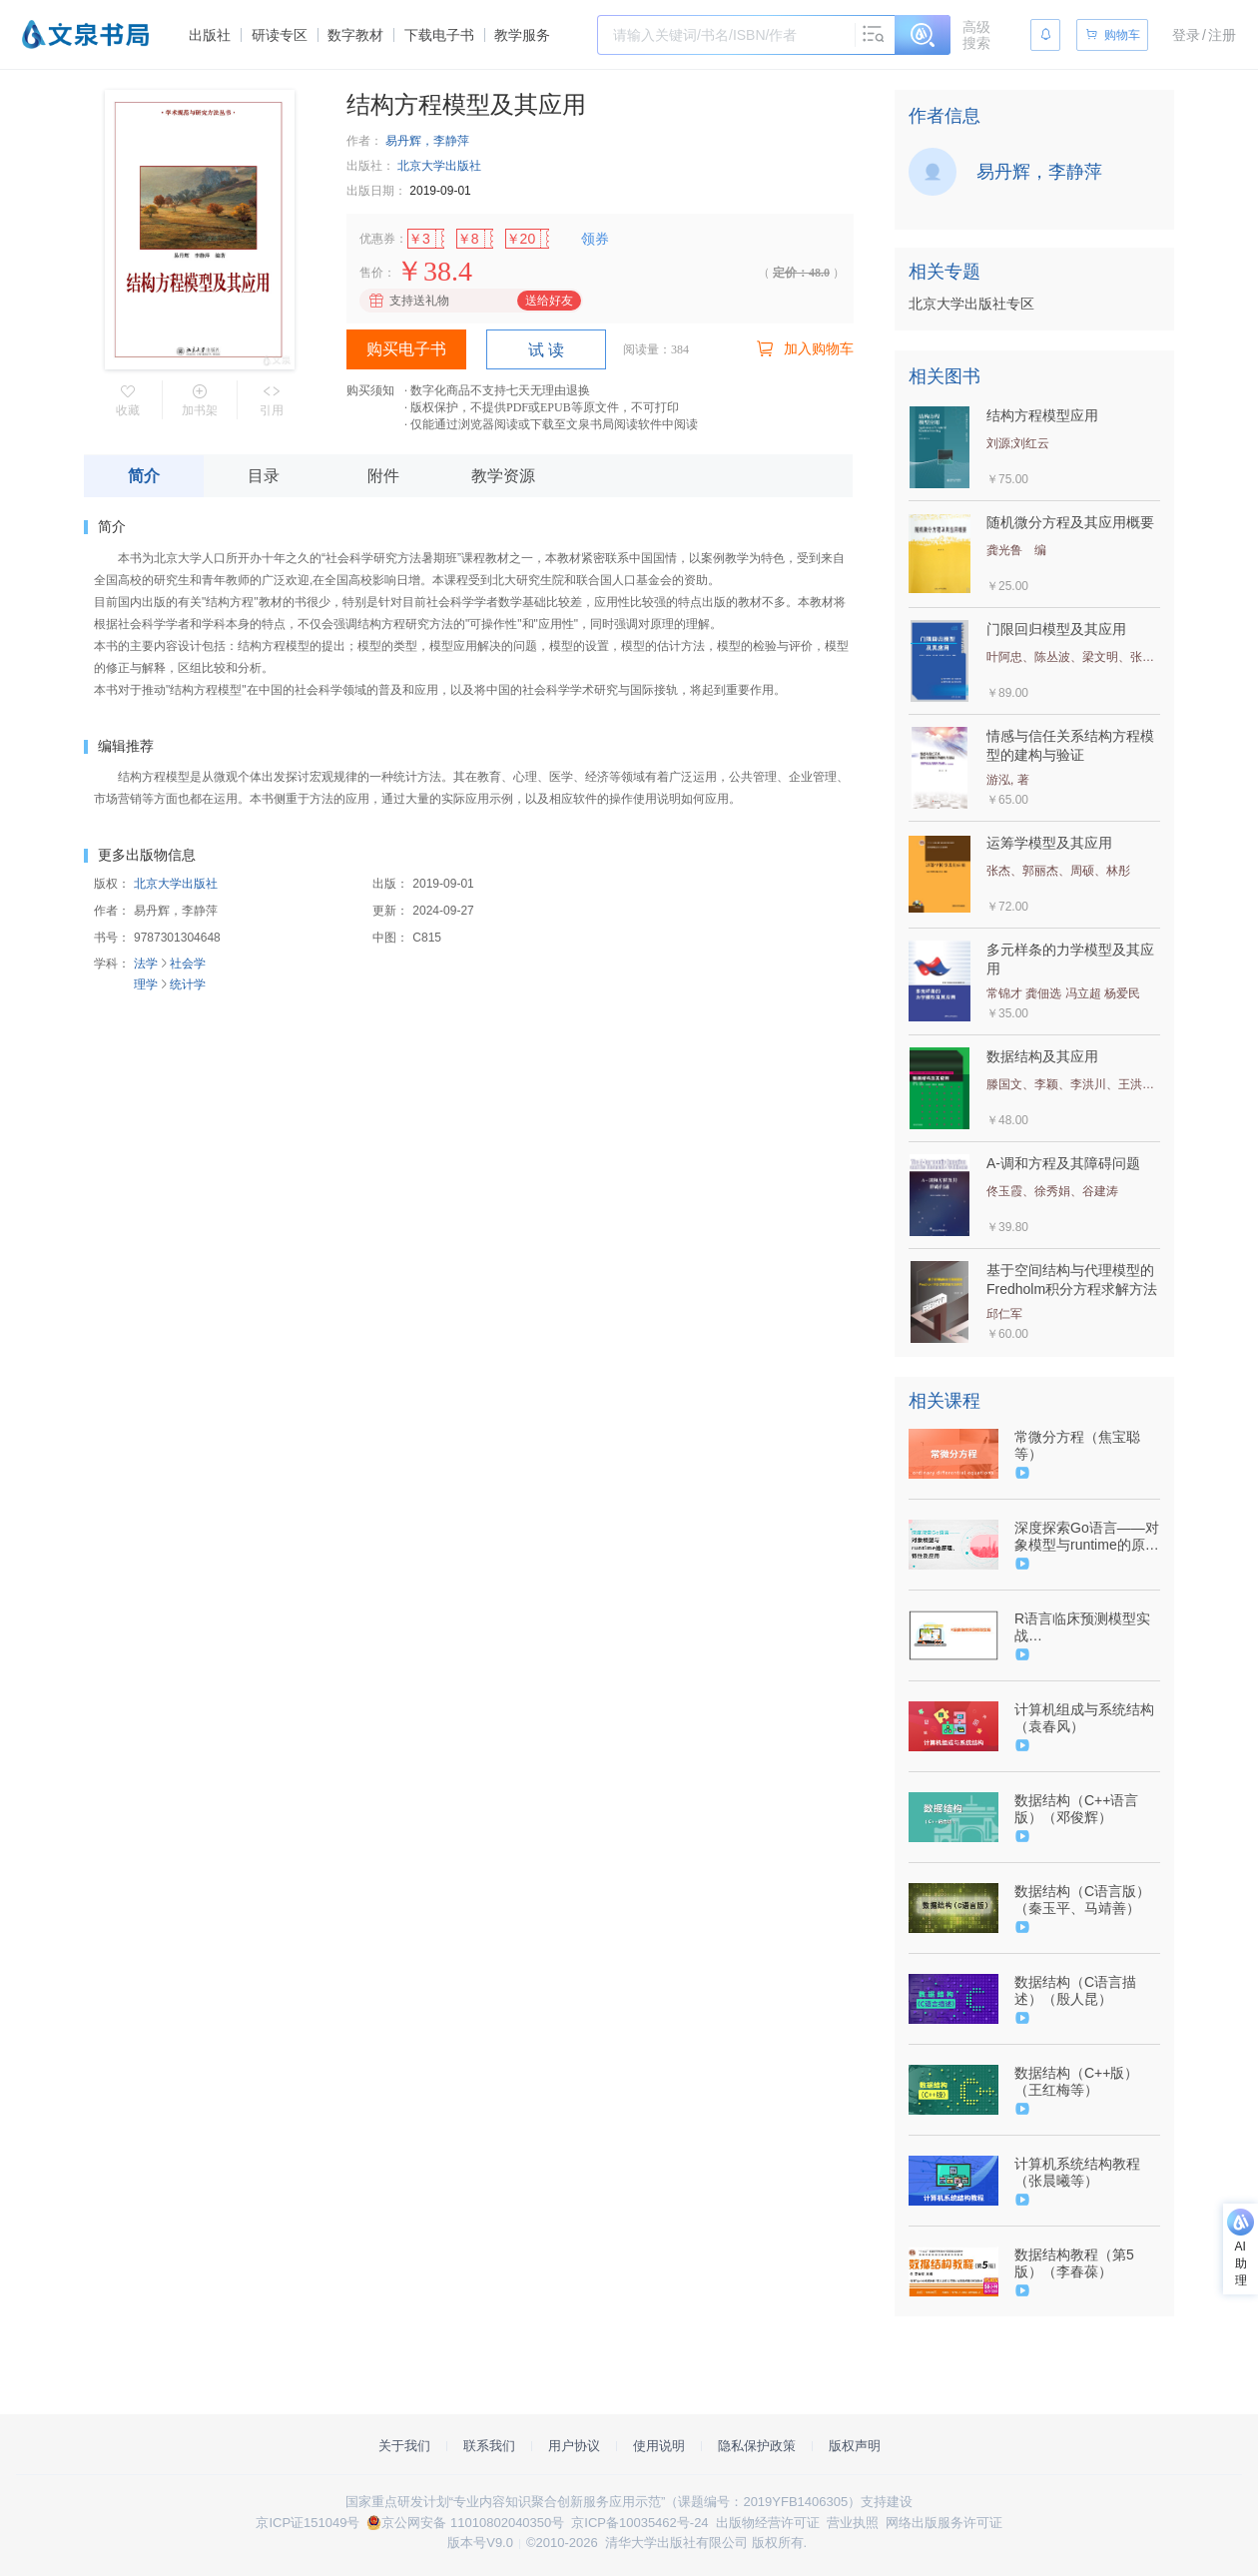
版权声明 (855, 2445)
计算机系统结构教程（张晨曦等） (1077, 2172)
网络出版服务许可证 (944, 2522)
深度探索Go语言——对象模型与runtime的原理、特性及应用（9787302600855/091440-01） (1086, 1537)
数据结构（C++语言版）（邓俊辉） (1076, 1808)
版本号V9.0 (480, 2542)
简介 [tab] (144, 475)
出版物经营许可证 (768, 2522)
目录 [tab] (264, 475)
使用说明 (659, 2445)
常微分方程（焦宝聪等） (1077, 1445)
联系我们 (489, 2445)
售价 (371, 273)
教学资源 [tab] (503, 475)
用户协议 (574, 2445)
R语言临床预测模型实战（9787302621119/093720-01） (1085, 1627)
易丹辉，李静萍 (427, 141)
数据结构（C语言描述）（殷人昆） (1075, 1990)
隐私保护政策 (757, 2445)
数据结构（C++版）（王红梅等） (1076, 2081)
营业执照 (853, 2522)
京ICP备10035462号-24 (639, 2522)
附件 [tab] (383, 475)
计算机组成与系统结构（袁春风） (1084, 1717)
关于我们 (404, 2445)
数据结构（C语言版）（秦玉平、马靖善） (1082, 1899)
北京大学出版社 (439, 166)
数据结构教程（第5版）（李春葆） (1074, 2263)
